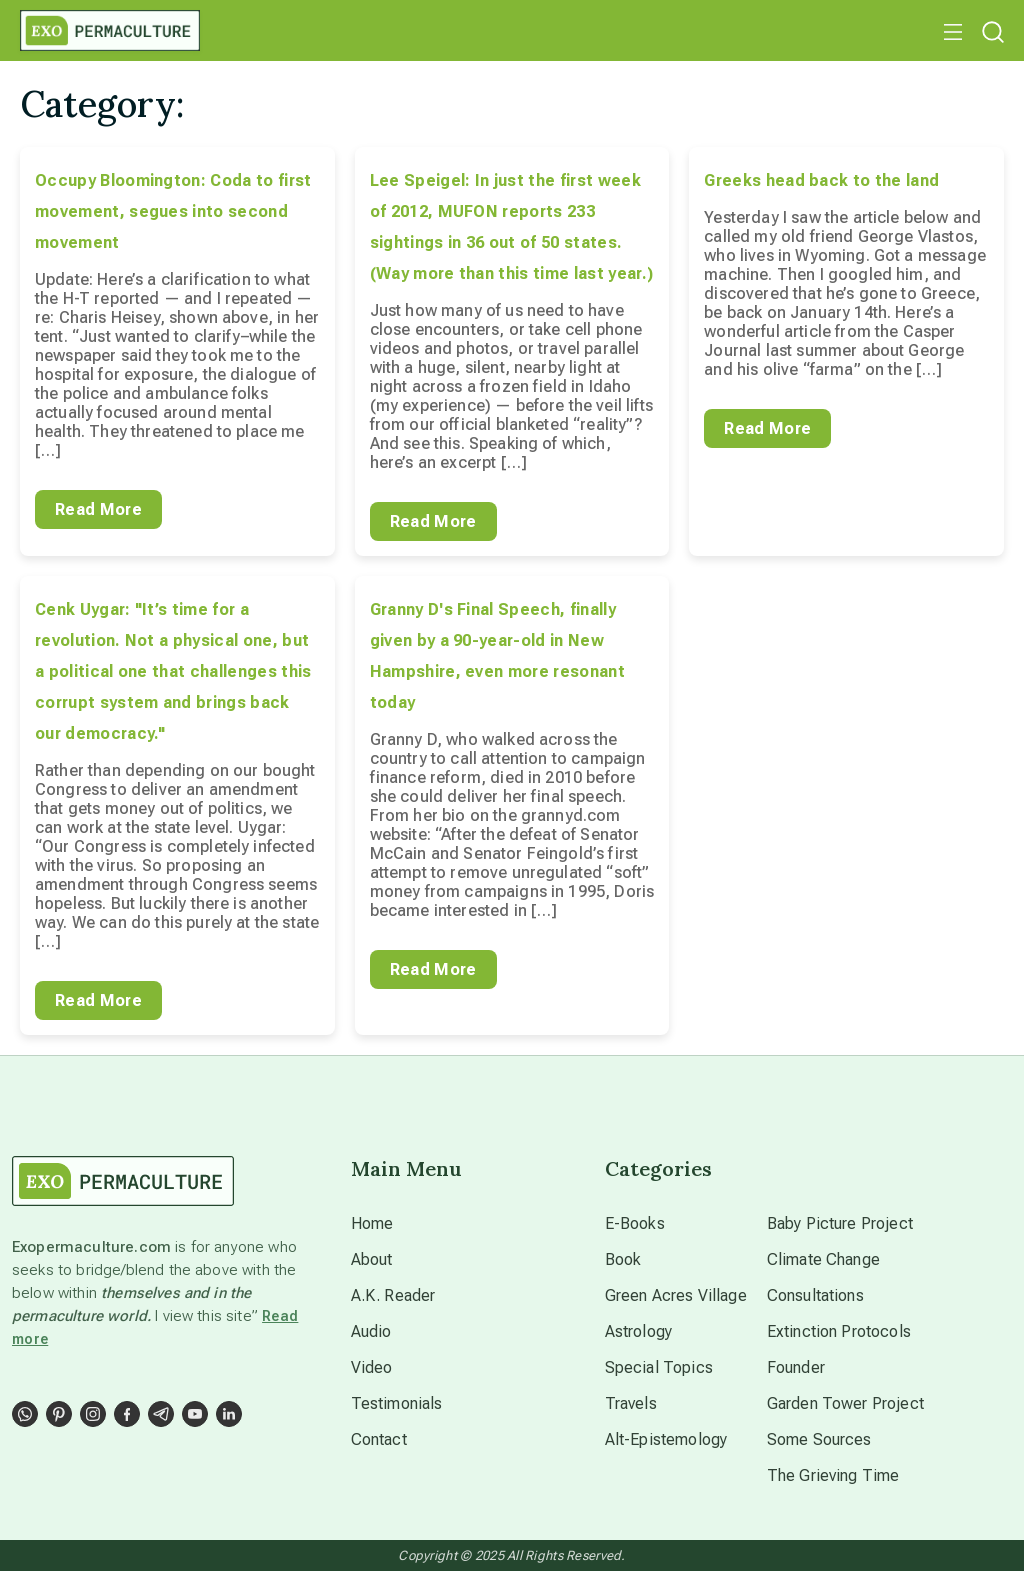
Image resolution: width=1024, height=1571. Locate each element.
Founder (796, 1367)
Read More (98, 509)
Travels (631, 1403)
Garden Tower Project (845, 1403)
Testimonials (397, 1403)
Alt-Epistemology (666, 1439)
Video (372, 1367)
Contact (379, 1439)
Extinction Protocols (839, 1331)
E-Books (635, 1223)
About (372, 1259)
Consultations (815, 1295)
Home (372, 1223)
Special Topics (659, 1367)
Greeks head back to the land (821, 180)
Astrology (638, 1331)
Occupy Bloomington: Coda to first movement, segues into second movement (173, 211)
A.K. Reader (393, 1295)
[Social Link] (25, 1414)
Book (623, 1259)
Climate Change (823, 1259)
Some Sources (819, 1439)
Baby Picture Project (840, 1223)
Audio (371, 1331)
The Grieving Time (833, 1475)
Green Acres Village (676, 1295)
